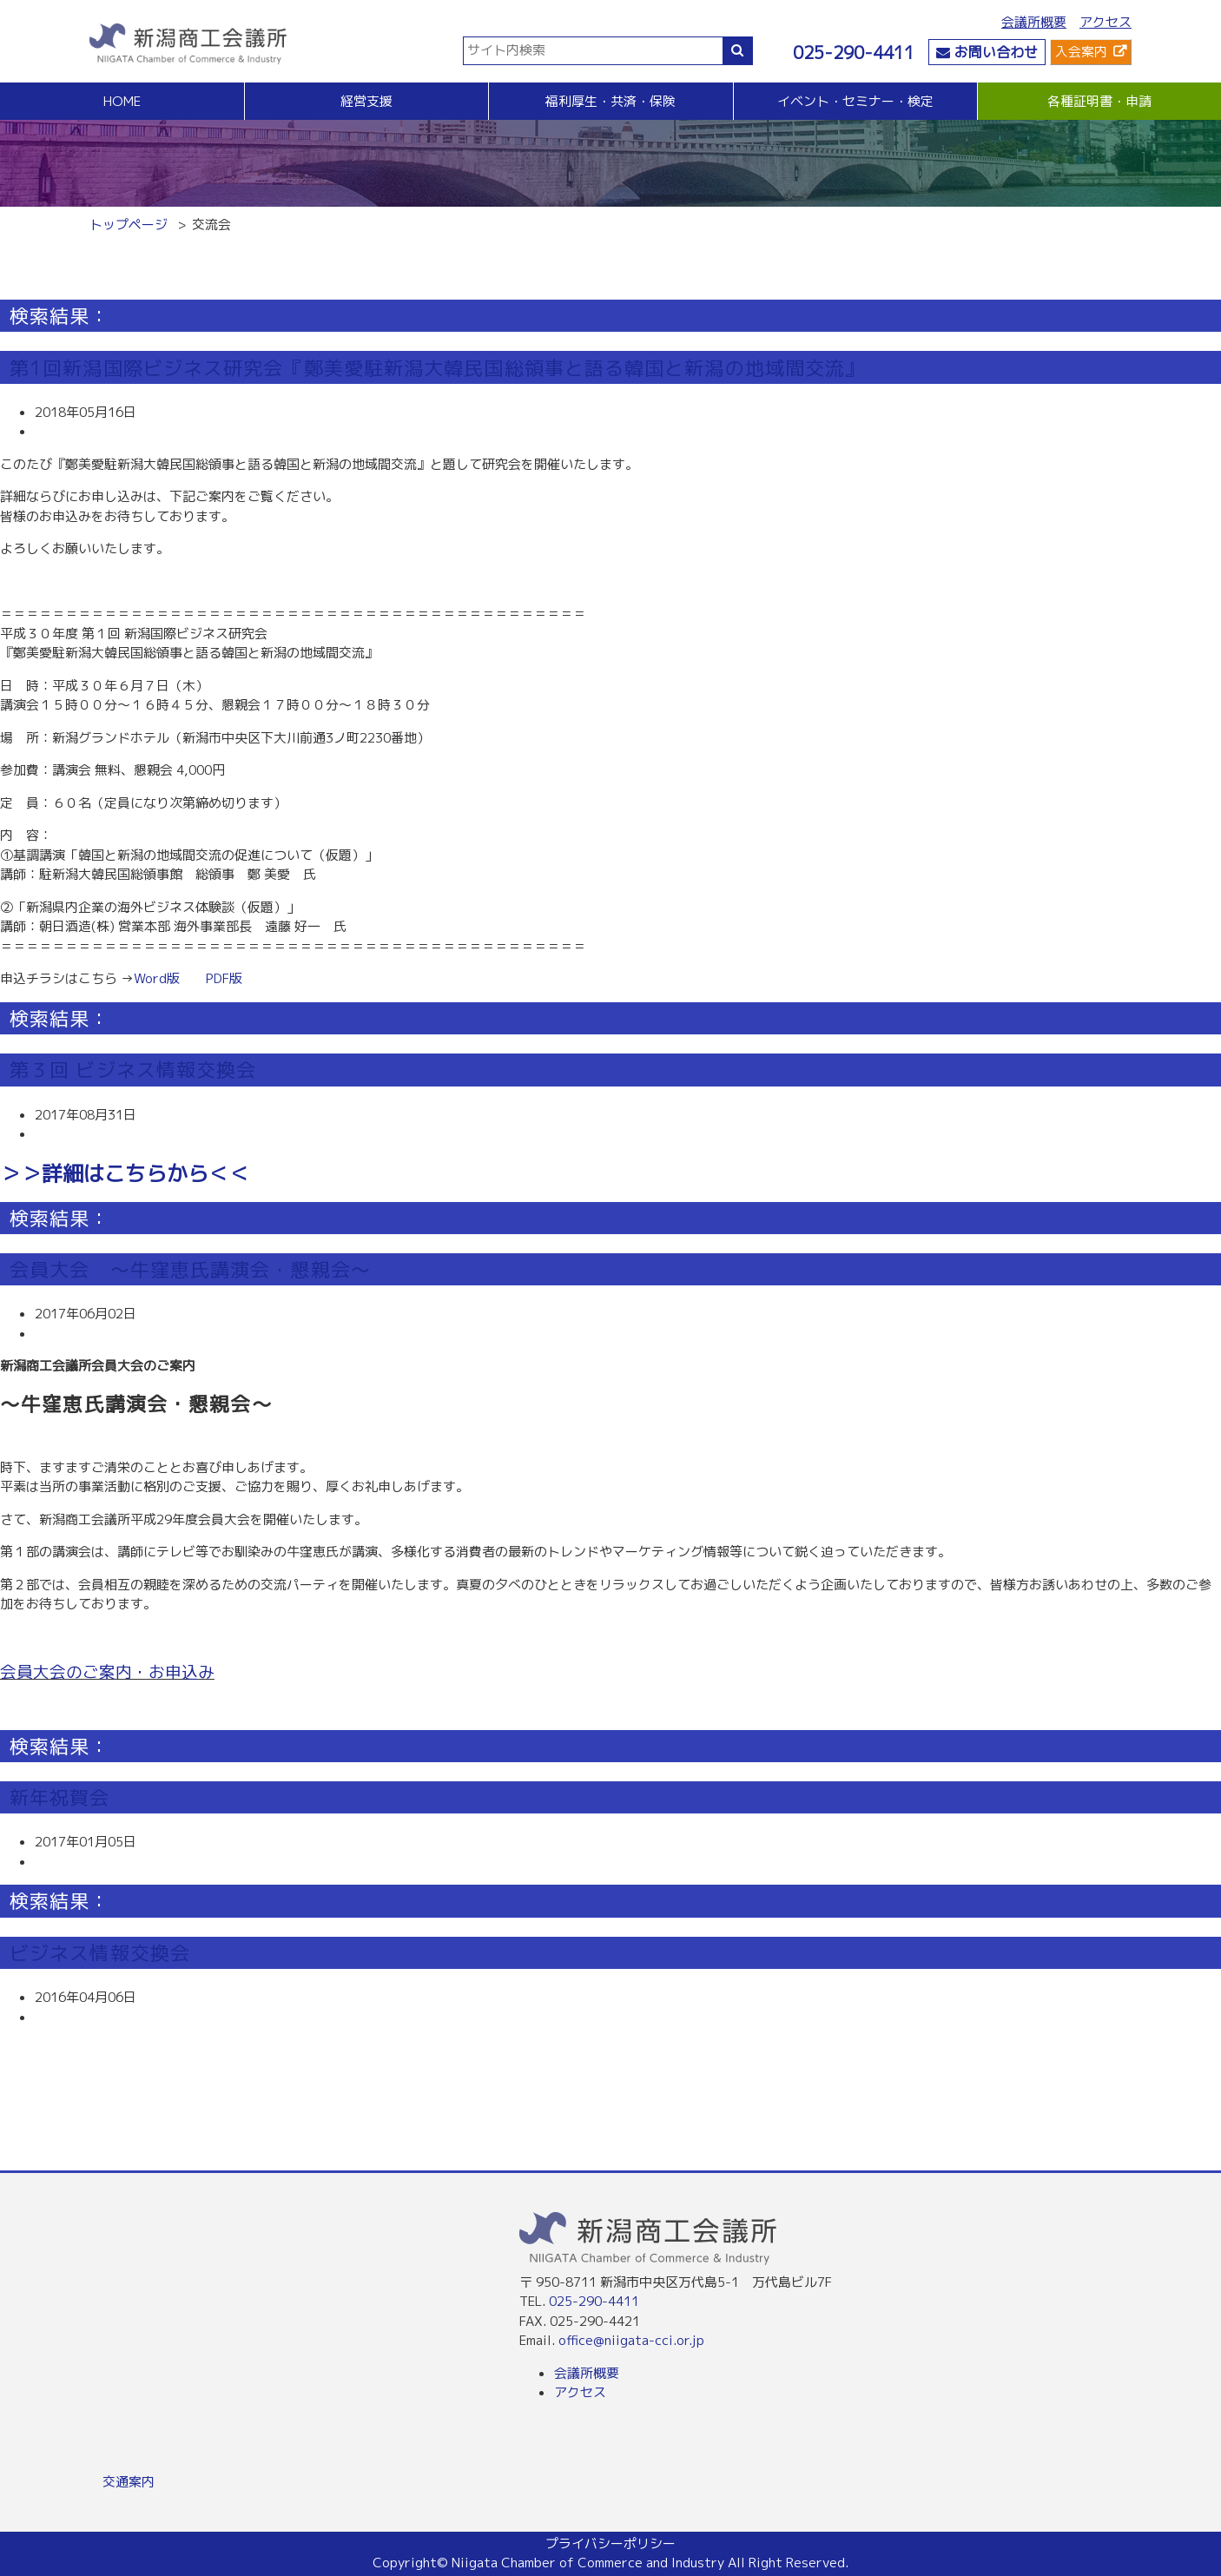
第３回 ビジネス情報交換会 (133, 1069)
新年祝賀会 (60, 1797)
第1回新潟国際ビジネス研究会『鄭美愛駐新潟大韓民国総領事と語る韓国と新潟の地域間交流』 (437, 367)
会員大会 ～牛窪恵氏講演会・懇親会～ (190, 1269)
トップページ (128, 224)
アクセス (1105, 22)
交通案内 (128, 2482)
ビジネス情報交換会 (100, 1952)
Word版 (157, 978)
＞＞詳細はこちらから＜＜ (125, 1173)
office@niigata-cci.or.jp (631, 2340)
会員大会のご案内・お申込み (107, 1672)
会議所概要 (1033, 22)
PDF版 (224, 978)
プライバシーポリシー (610, 2543)
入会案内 (1081, 52)
